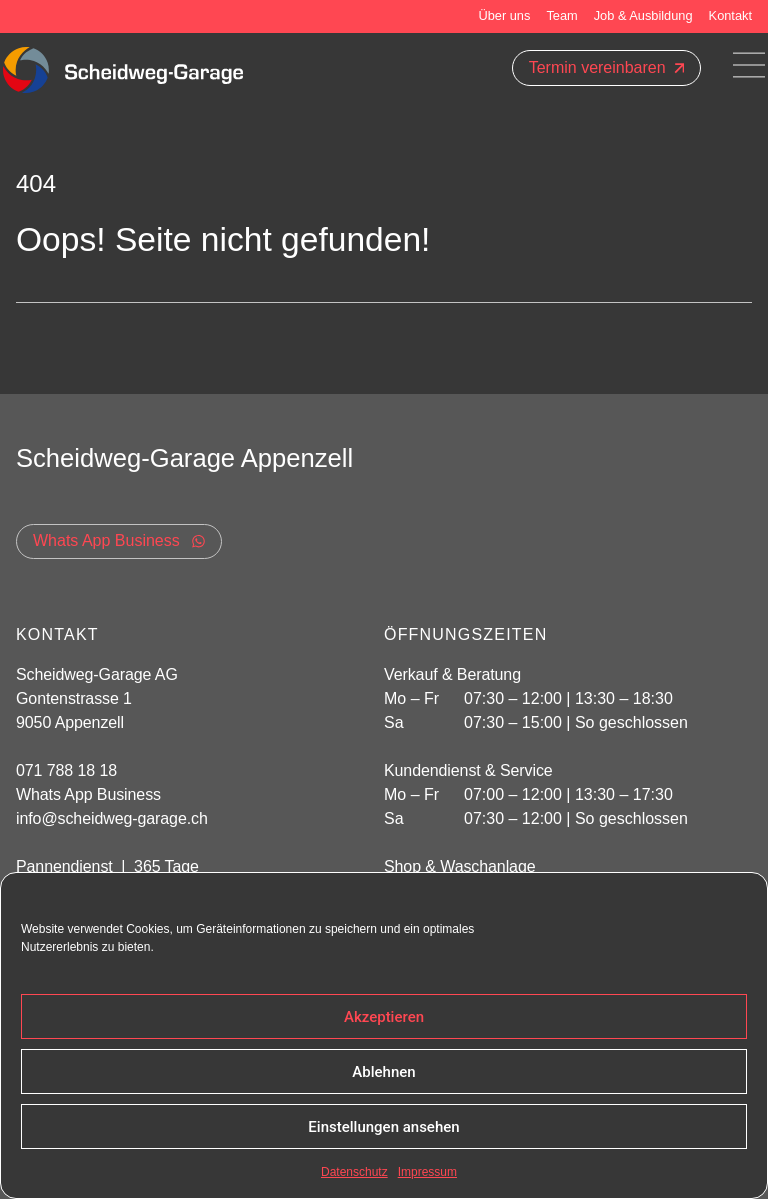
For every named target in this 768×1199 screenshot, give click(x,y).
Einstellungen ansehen (383, 1127)
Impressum (427, 1172)
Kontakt (730, 15)
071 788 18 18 (66, 770)
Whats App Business (88, 794)
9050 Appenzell (70, 722)
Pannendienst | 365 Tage (107, 866)
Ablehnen (383, 1072)
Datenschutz (354, 1172)
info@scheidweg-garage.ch (112, 818)
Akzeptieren (384, 1017)
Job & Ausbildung (643, 15)
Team (561, 15)
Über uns (504, 15)
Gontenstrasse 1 (76, 698)
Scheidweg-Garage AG (97, 674)
